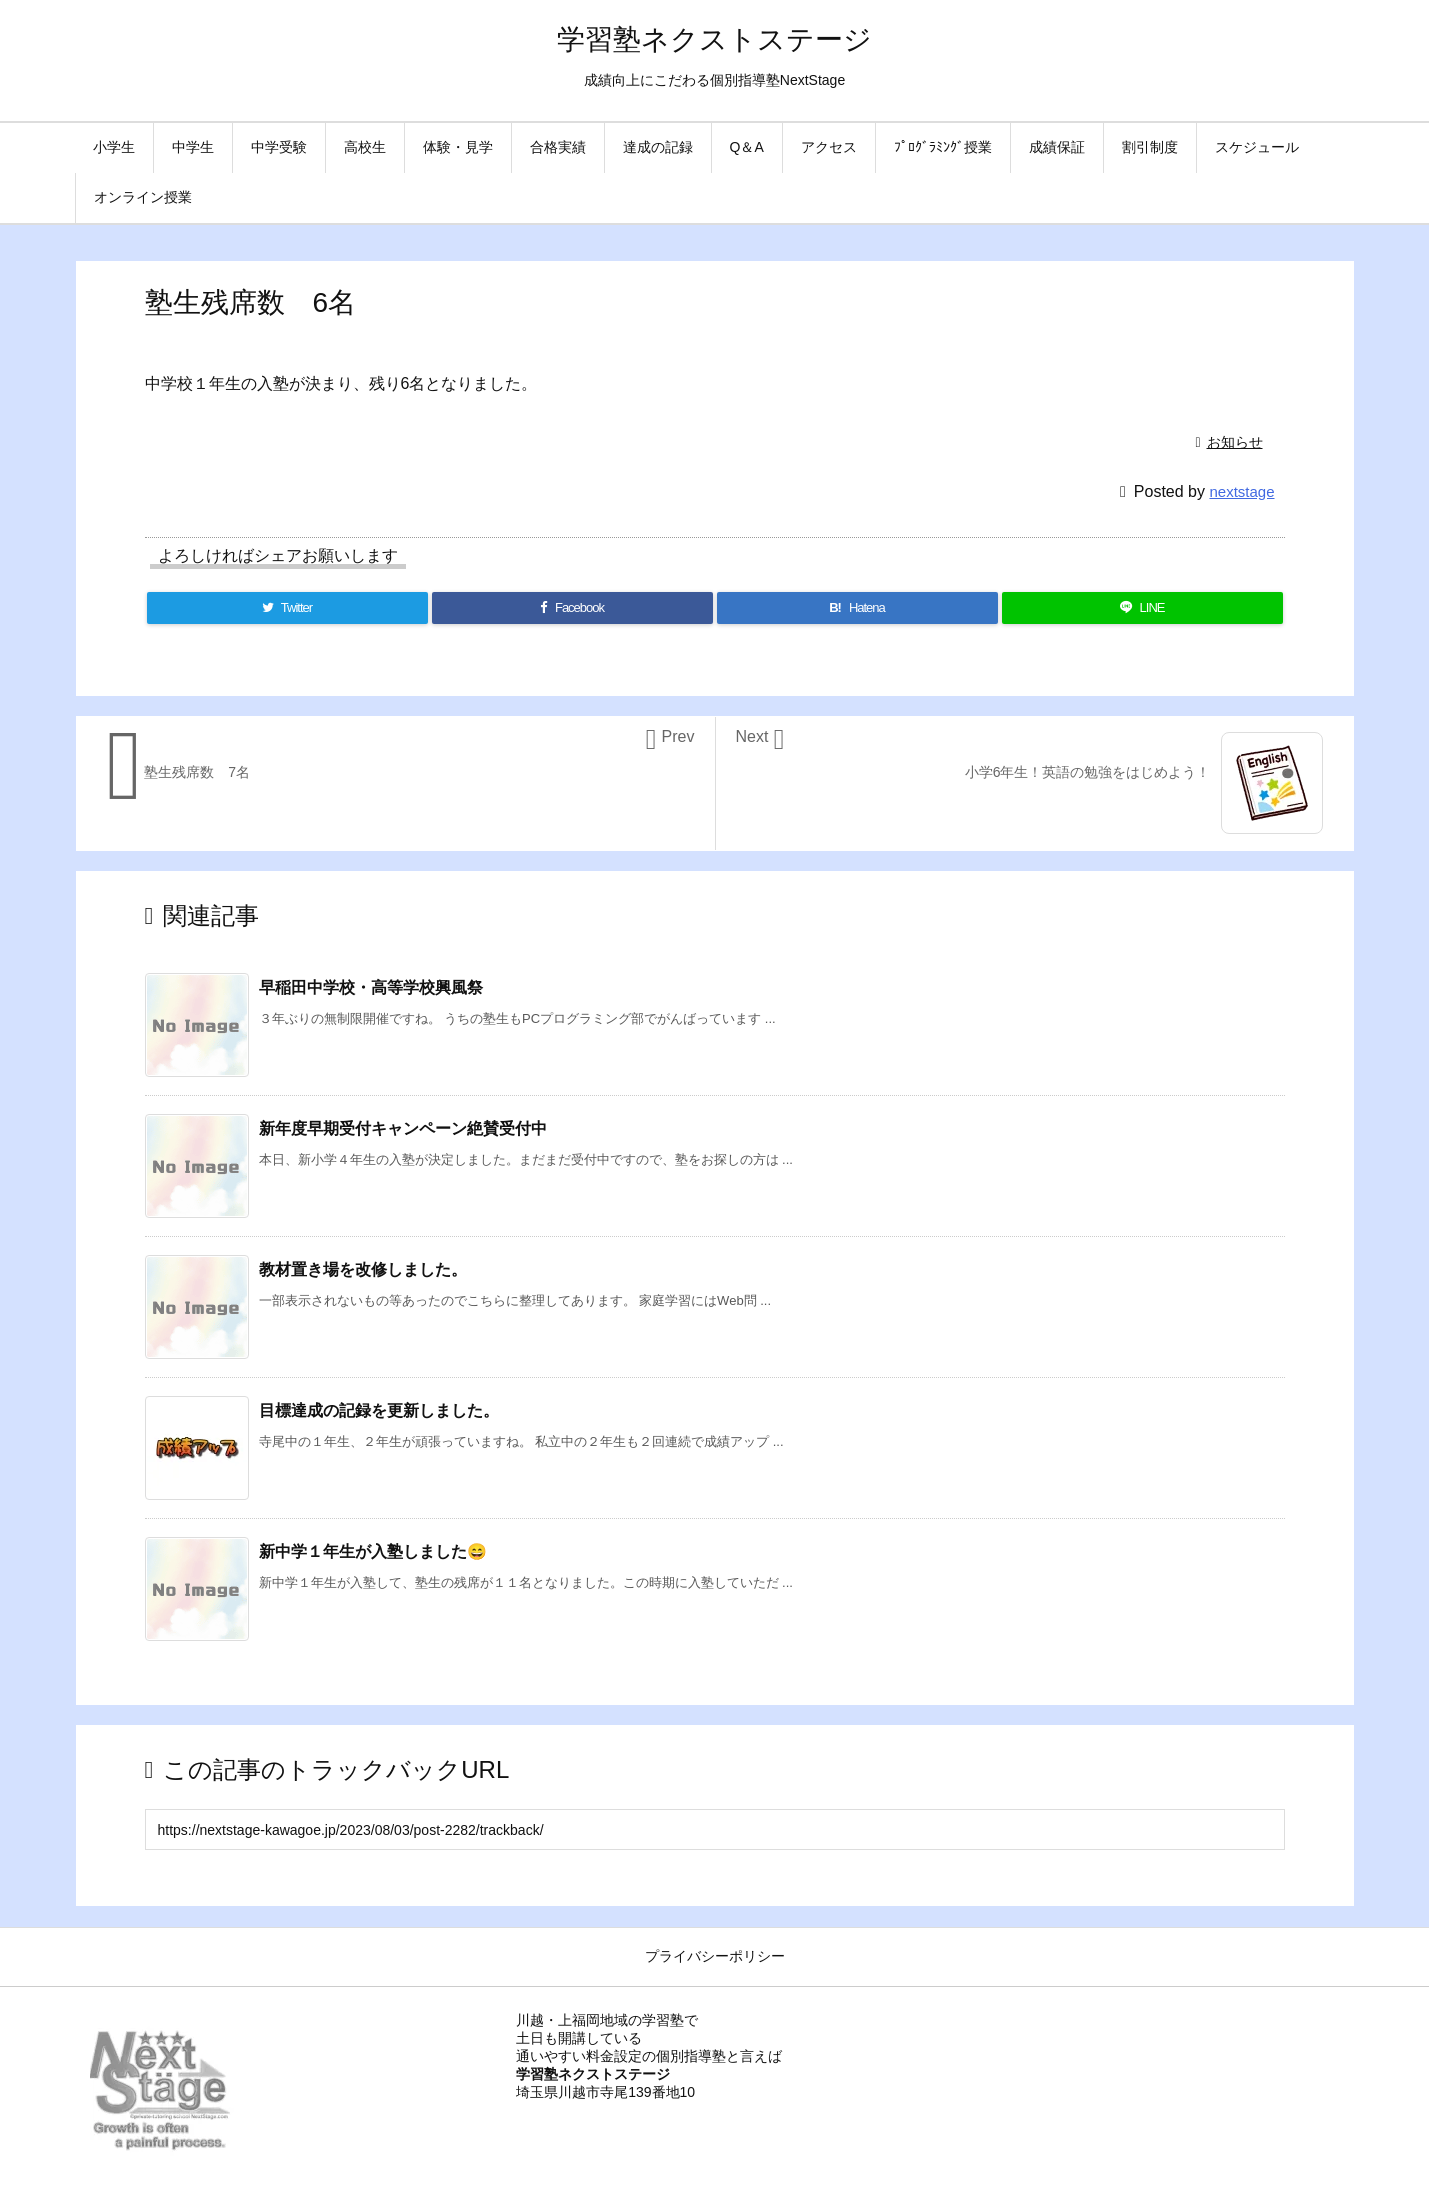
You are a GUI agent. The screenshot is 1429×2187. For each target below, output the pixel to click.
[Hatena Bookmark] (857, 608)
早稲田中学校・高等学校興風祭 (371, 987)
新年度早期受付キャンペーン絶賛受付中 (403, 1128)
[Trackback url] (715, 1829)
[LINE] (1142, 608)
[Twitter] (287, 608)
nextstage (1241, 491)
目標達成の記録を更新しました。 (379, 1410)
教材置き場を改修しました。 (363, 1269)
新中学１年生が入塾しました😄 (373, 1551)
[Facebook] (572, 608)
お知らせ (1235, 442)
